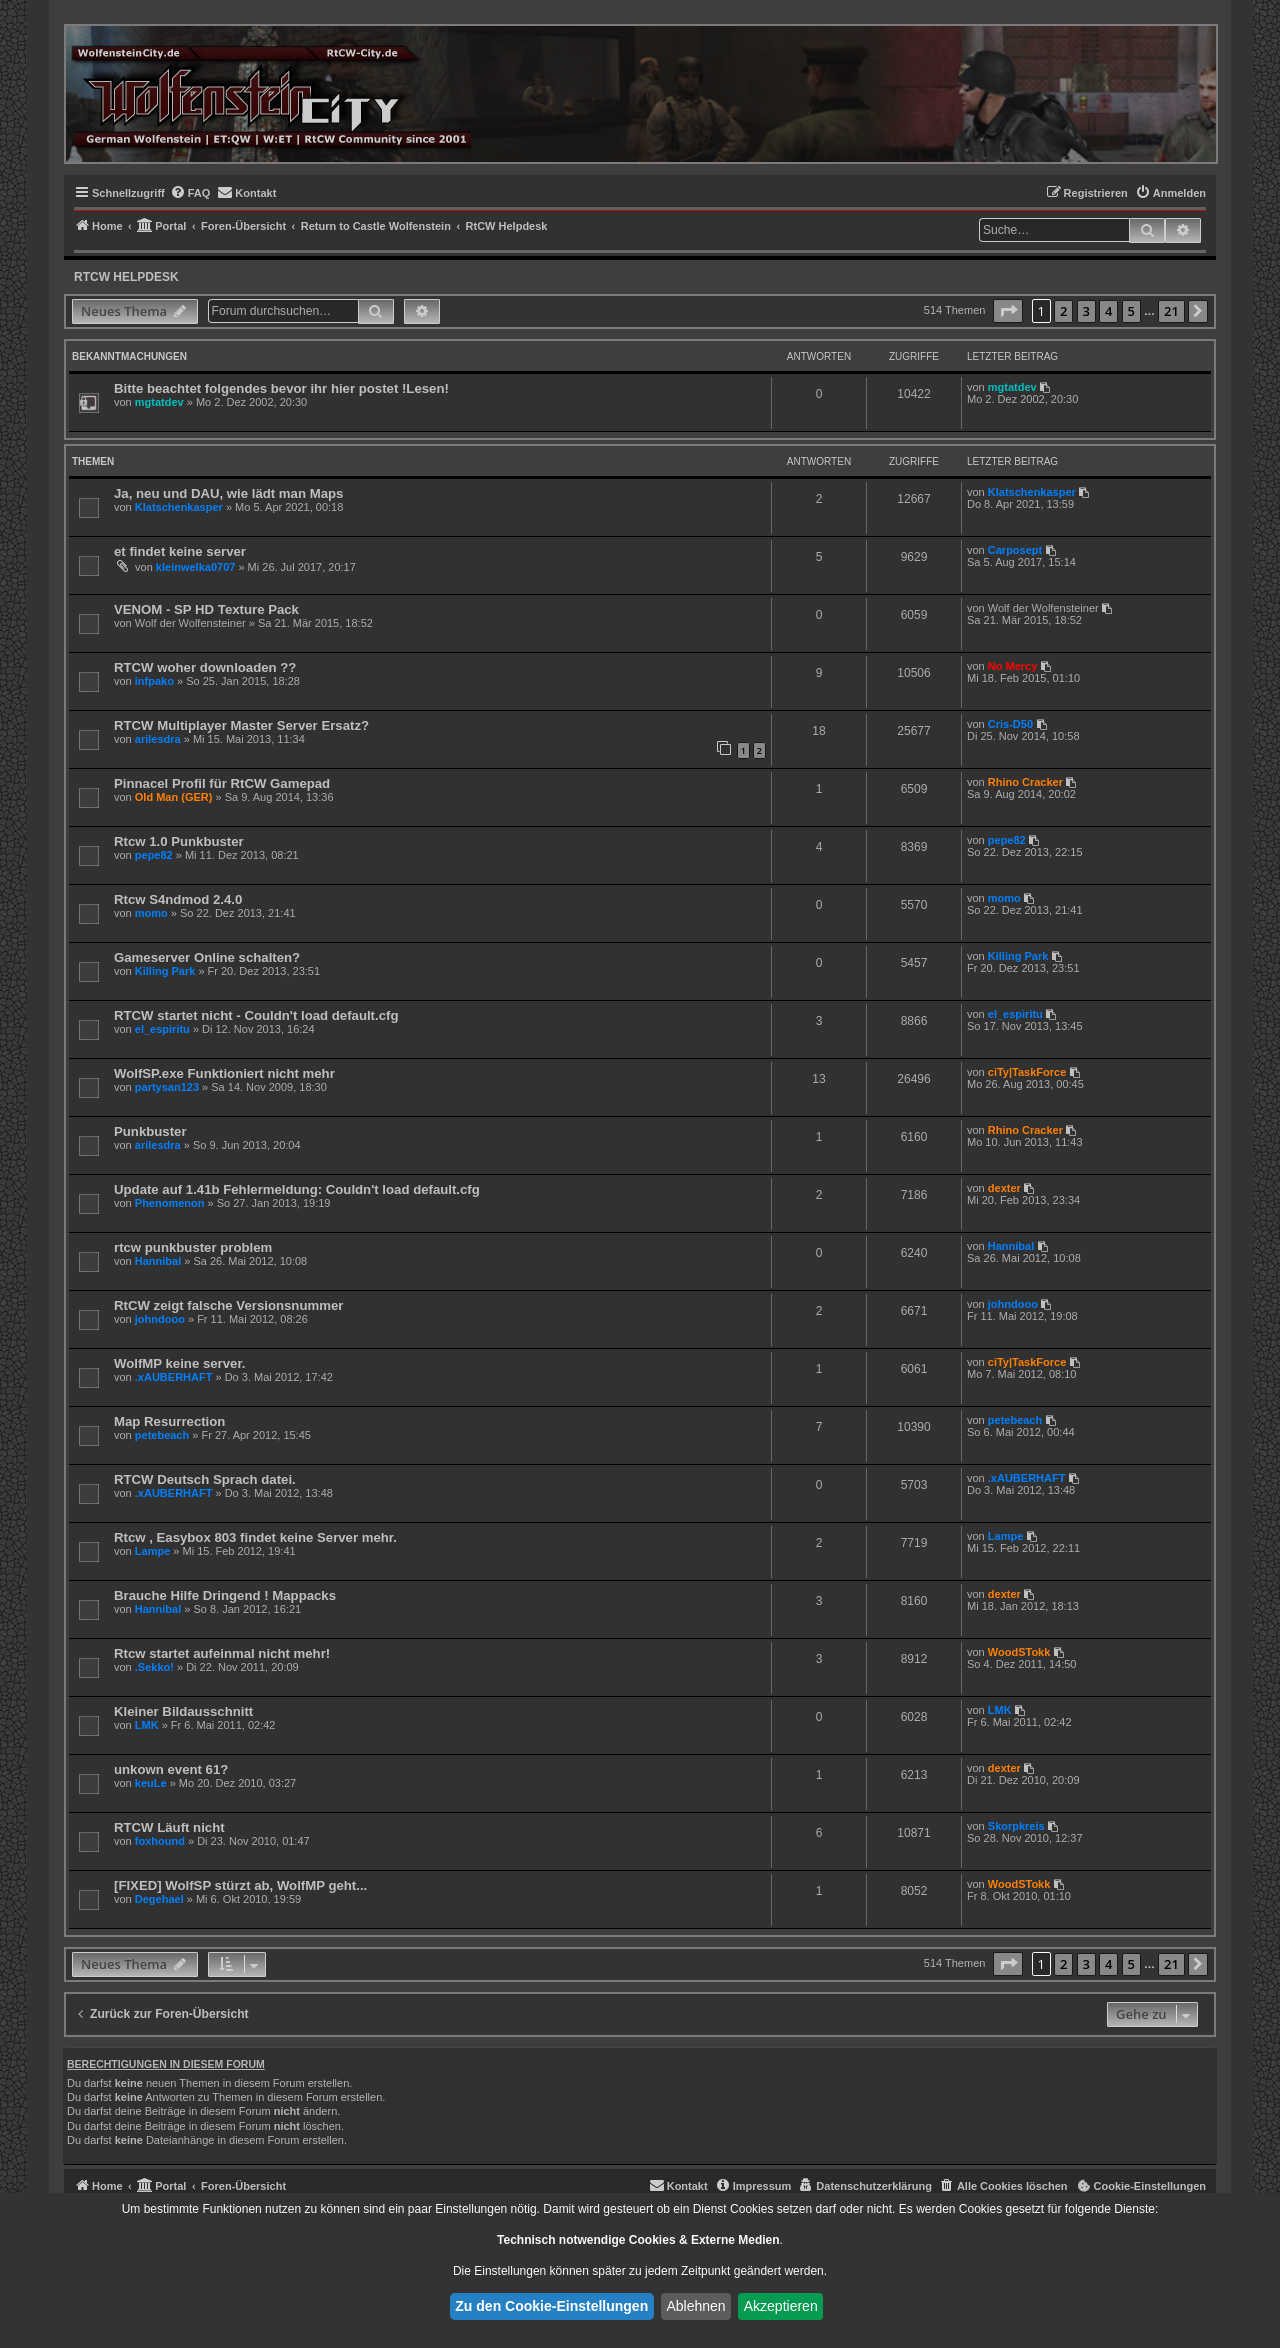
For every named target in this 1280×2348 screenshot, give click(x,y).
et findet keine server (180, 551)
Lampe (152, 1551)
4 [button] (1108, 311)
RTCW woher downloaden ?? (205, 667)
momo (151, 913)
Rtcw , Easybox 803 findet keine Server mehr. (255, 1537)
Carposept (1015, 550)
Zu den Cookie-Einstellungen (551, 2306)
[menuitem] (190, 193)
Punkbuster (150, 1131)
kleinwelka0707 (196, 567)
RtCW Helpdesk (126, 277)
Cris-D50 (1010, 724)
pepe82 (154, 855)
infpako (154, 681)
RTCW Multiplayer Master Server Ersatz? (241, 725)
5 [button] (1131, 311)
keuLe (151, 1783)
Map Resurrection (169, 1421)
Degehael (159, 1899)
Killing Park (165, 971)
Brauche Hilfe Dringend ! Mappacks (225, 1595)
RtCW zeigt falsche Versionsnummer (228, 1305)
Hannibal (158, 1261)
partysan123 (167, 1087)
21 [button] (1171, 311)
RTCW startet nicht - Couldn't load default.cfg (256, 1015)
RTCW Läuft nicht (169, 1827)
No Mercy (1013, 666)
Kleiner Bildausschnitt (183, 1711)
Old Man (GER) (174, 797)
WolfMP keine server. (179, 1363)
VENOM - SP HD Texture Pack (206, 609)
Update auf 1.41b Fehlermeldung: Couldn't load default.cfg (297, 1189)
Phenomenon (170, 1203)
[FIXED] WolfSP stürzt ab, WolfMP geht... (240, 1885)
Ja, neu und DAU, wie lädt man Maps (228, 493)
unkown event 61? (171, 1769)
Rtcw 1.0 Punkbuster (179, 841)
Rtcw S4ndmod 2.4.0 (178, 899)
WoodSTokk (1019, 1652)
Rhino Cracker (1025, 782)
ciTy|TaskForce (1027, 1072)
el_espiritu (162, 1029)
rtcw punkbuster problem (193, 1247)
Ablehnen (695, 2306)
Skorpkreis (1016, 1826)
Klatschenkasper (179, 507)
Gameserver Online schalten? (207, 957)
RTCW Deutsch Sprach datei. (205, 1479)
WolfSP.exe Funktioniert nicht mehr (224, 1073)
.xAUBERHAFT (174, 1377)
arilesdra (158, 739)
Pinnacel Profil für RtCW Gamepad (222, 783)
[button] (1008, 311)
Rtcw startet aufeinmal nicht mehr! (222, 1653)
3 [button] (1086, 311)
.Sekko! (154, 1667)
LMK (147, 1725)
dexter (1004, 1188)
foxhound (160, 1841)
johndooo (160, 1319)
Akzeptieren (781, 2306)
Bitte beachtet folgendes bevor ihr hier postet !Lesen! (281, 388)
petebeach (162, 1435)
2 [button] (1063, 311)
